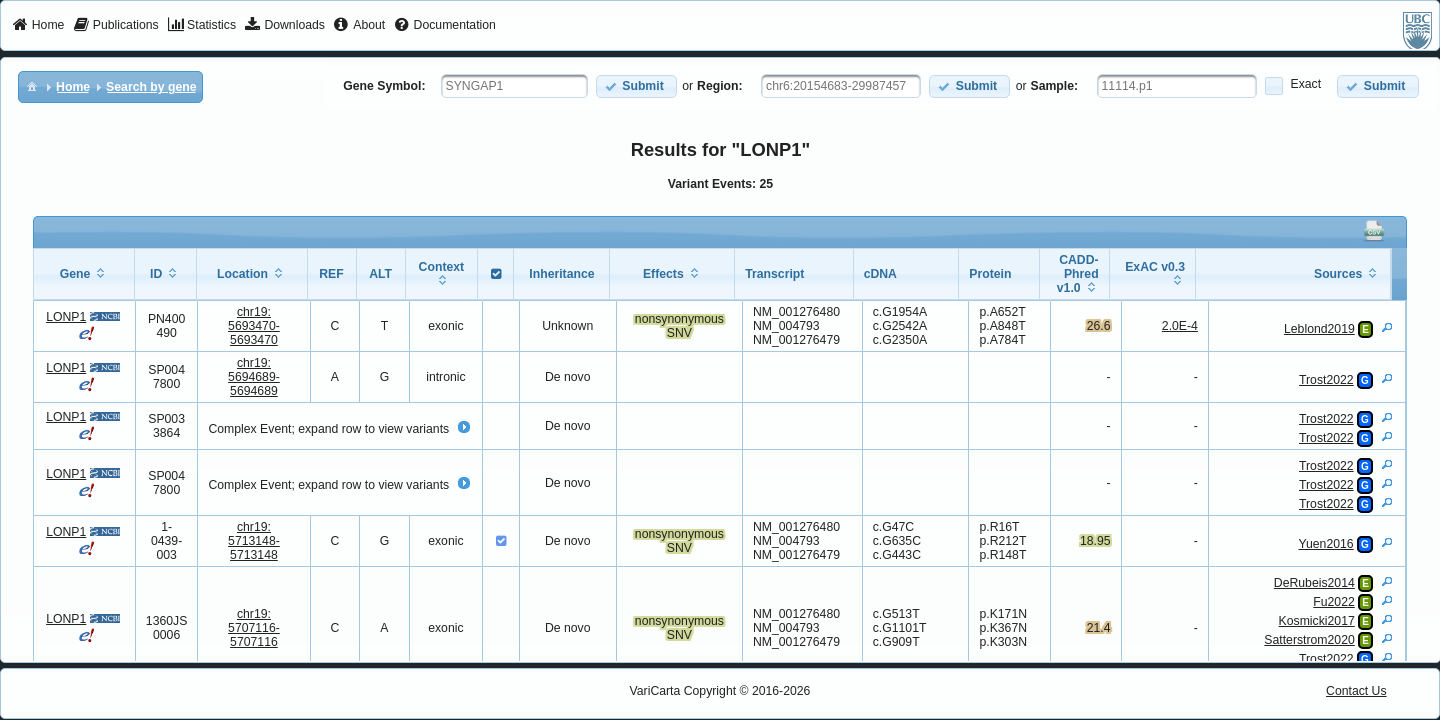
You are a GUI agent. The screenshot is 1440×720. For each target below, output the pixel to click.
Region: (720, 86)
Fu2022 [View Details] (1334, 602)
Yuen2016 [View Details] (1326, 544)
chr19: (254, 326)
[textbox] (514, 86)
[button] (636, 86)
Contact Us (1356, 691)
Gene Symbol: (384, 86)
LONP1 (66, 317)
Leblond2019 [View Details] (1319, 329)
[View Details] (1387, 327)
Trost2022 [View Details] (1326, 380)
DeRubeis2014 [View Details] (1314, 583)
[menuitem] (38, 26)
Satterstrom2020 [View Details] (1309, 640)
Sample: (1055, 86)
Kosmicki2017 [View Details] (1317, 621)
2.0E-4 (1180, 326)
